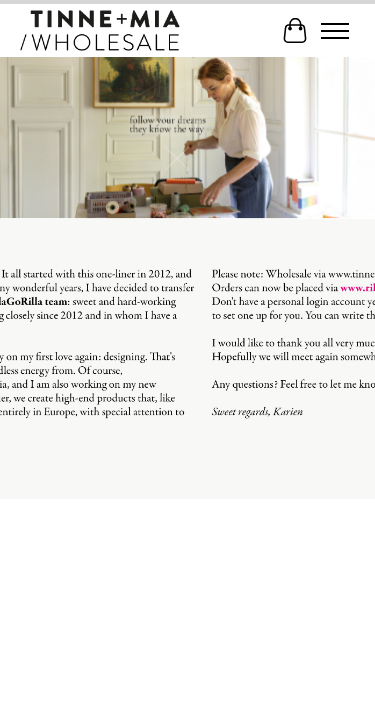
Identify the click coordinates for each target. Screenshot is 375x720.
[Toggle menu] (335, 31)
